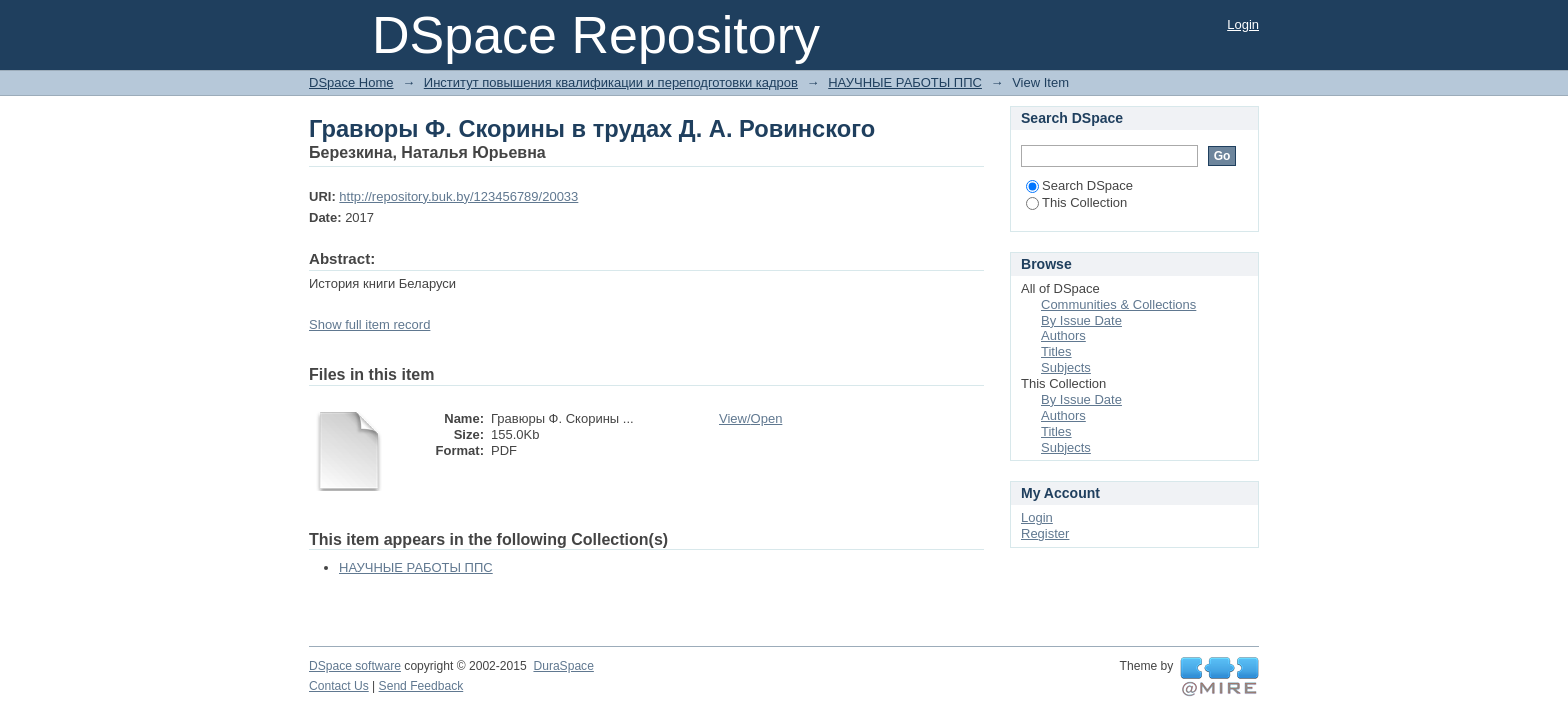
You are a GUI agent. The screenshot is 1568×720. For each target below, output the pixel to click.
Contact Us (339, 686)
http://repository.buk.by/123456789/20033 (458, 196)
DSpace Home (351, 82)
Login (1243, 24)
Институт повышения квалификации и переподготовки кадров (611, 82)
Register (1045, 533)
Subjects (1066, 367)
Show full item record (369, 324)
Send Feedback (421, 686)
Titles (1056, 351)
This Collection (1076, 202)
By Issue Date (1081, 320)
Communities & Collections (1118, 304)
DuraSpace (563, 666)
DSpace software (355, 666)
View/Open (750, 418)
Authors (1063, 335)
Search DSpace (1079, 185)
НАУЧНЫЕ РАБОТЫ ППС (905, 82)
